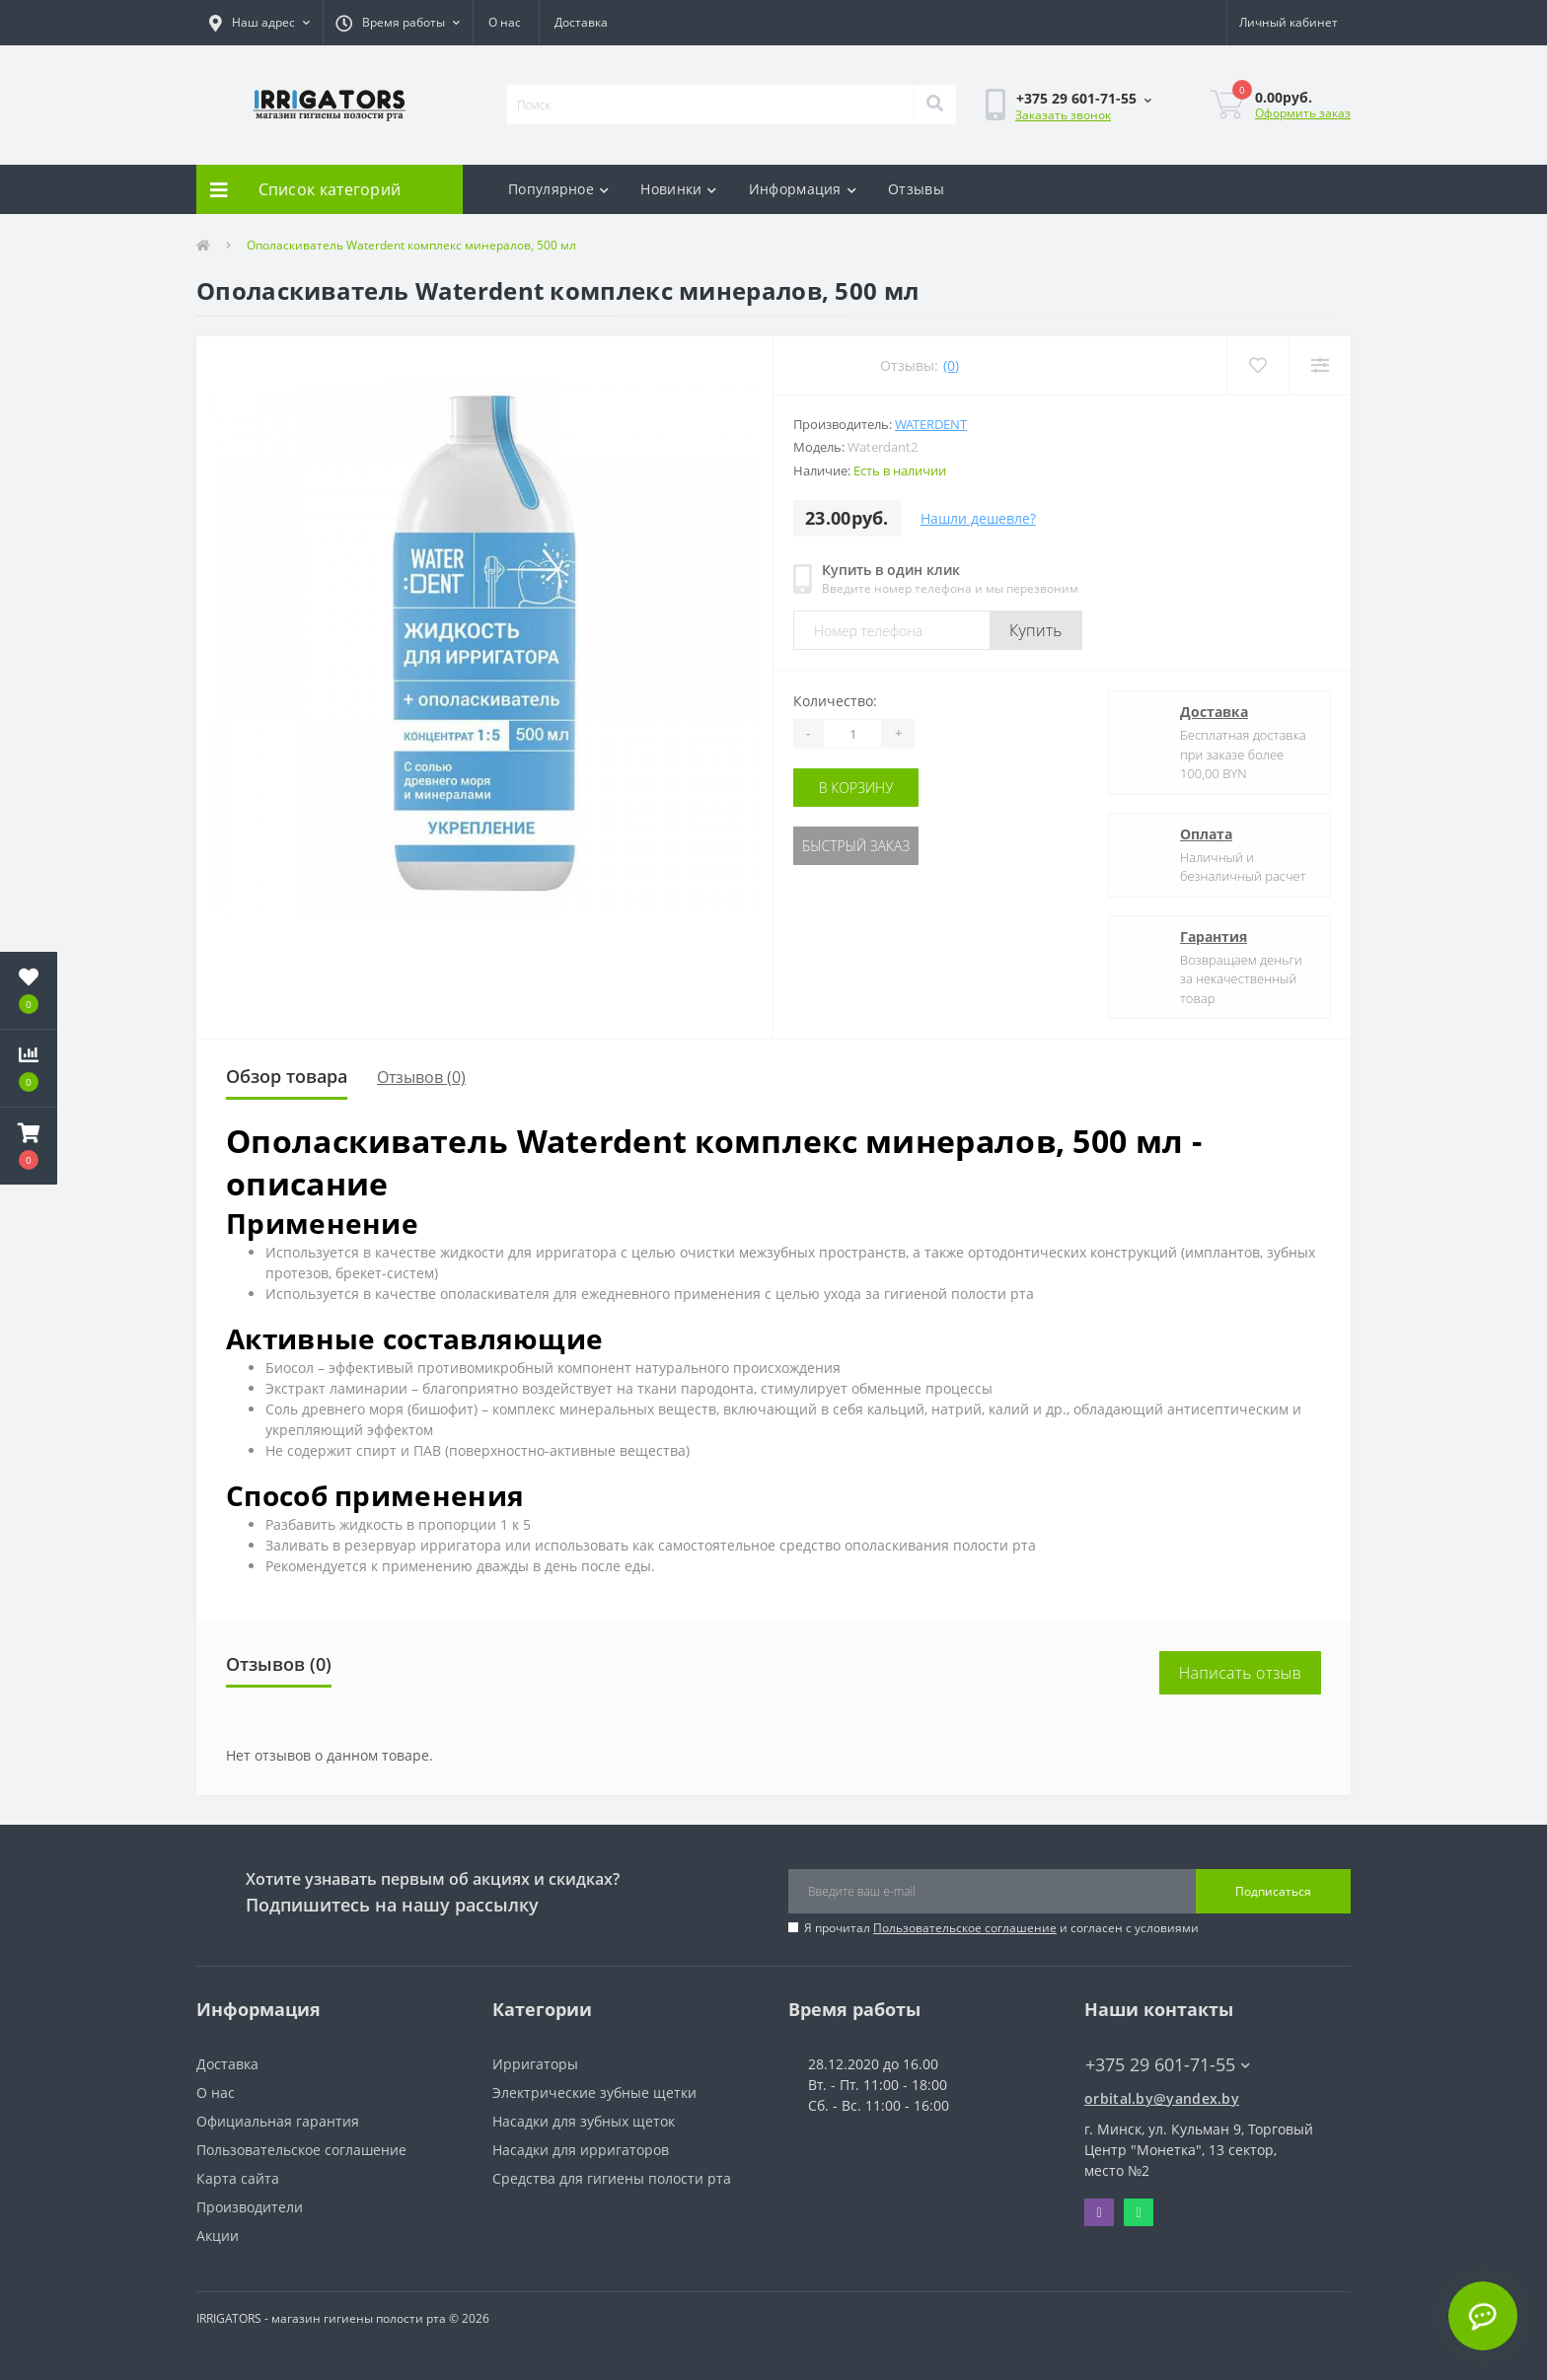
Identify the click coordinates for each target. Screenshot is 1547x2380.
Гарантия (1213, 936)
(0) (951, 365)
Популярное (558, 189)
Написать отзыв (1240, 1673)
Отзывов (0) (421, 1077)
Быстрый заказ (856, 845)
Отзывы (916, 189)
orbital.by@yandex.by (1161, 2098)
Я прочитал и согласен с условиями (1001, 1927)
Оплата (1206, 834)
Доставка (581, 22)
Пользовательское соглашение (965, 1927)
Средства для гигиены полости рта (611, 2178)
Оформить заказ (1303, 113)
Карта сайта (237, 2178)
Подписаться (1273, 1891)
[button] (259, 22)
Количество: (835, 700)
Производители (249, 2207)
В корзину (856, 787)
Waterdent (931, 424)
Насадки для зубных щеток (583, 2121)
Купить (1036, 630)
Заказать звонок (1063, 115)
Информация (802, 189)
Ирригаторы (535, 2064)
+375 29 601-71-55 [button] (1167, 2065)
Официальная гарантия (277, 2121)
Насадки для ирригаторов (580, 2149)
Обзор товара (286, 1076)
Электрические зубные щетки (594, 2092)
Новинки (678, 189)
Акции (217, 2235)
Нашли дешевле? (978, 518)
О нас (504, 22)
